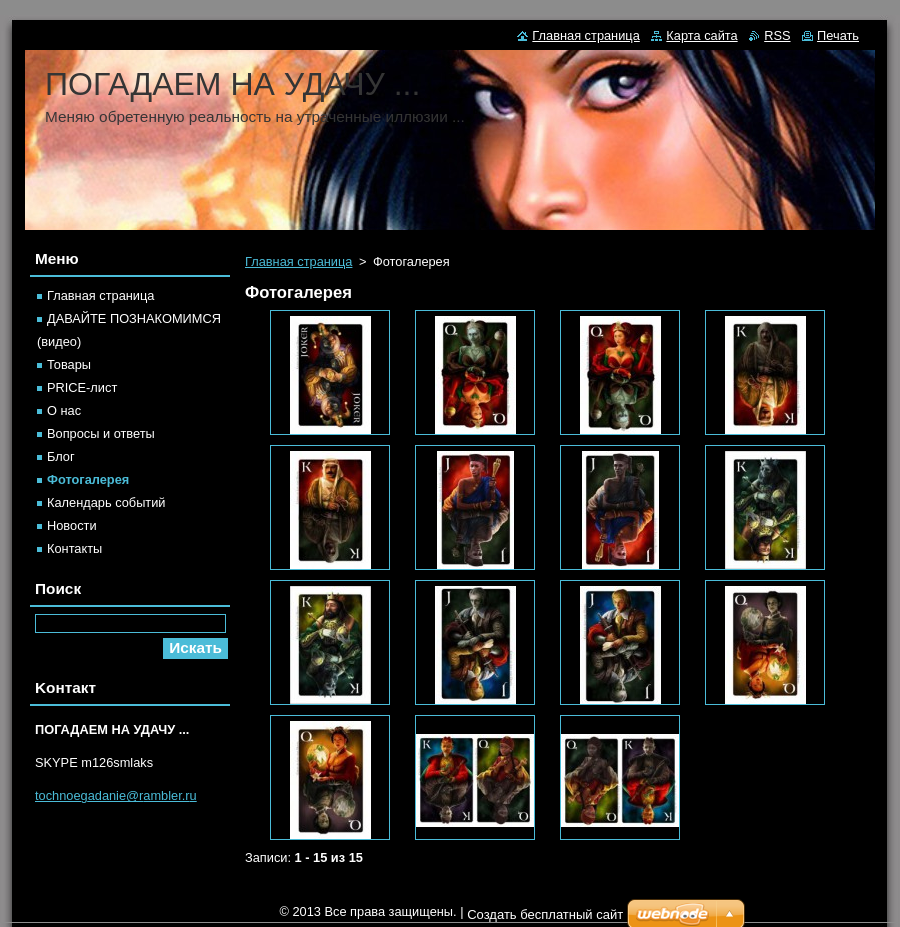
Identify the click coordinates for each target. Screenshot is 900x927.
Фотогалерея (88, 479)
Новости (72, 525)
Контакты (74, 548)
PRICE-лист (82, 387)
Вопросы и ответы (101, 433)
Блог (61, 456)
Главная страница (298, 261)
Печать (838, 35)
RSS (777, 35)
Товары (69, 364)
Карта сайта (701, 35)
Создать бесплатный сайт (545, 914)
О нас (64, 410)
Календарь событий (106, 502)
